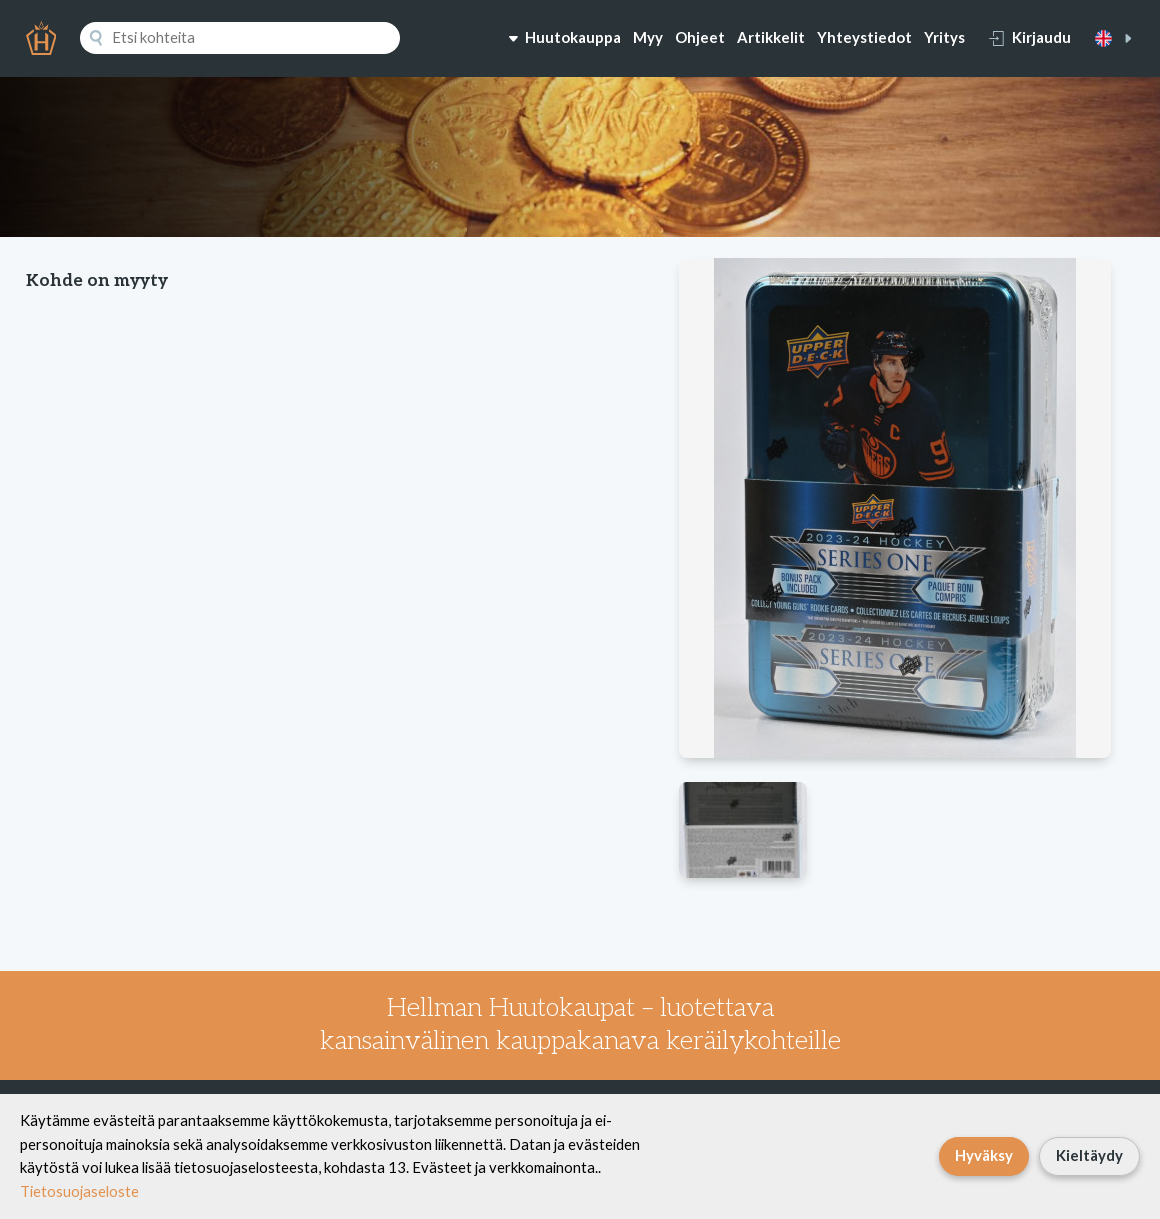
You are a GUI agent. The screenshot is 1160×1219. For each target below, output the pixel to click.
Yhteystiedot (864, 37)
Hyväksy (984, 1155)
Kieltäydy (1089, 1155)
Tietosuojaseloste (79, 1191)
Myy (648, 37)
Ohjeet (700, 37)
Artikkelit (771, 37)
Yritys (944, 37)
